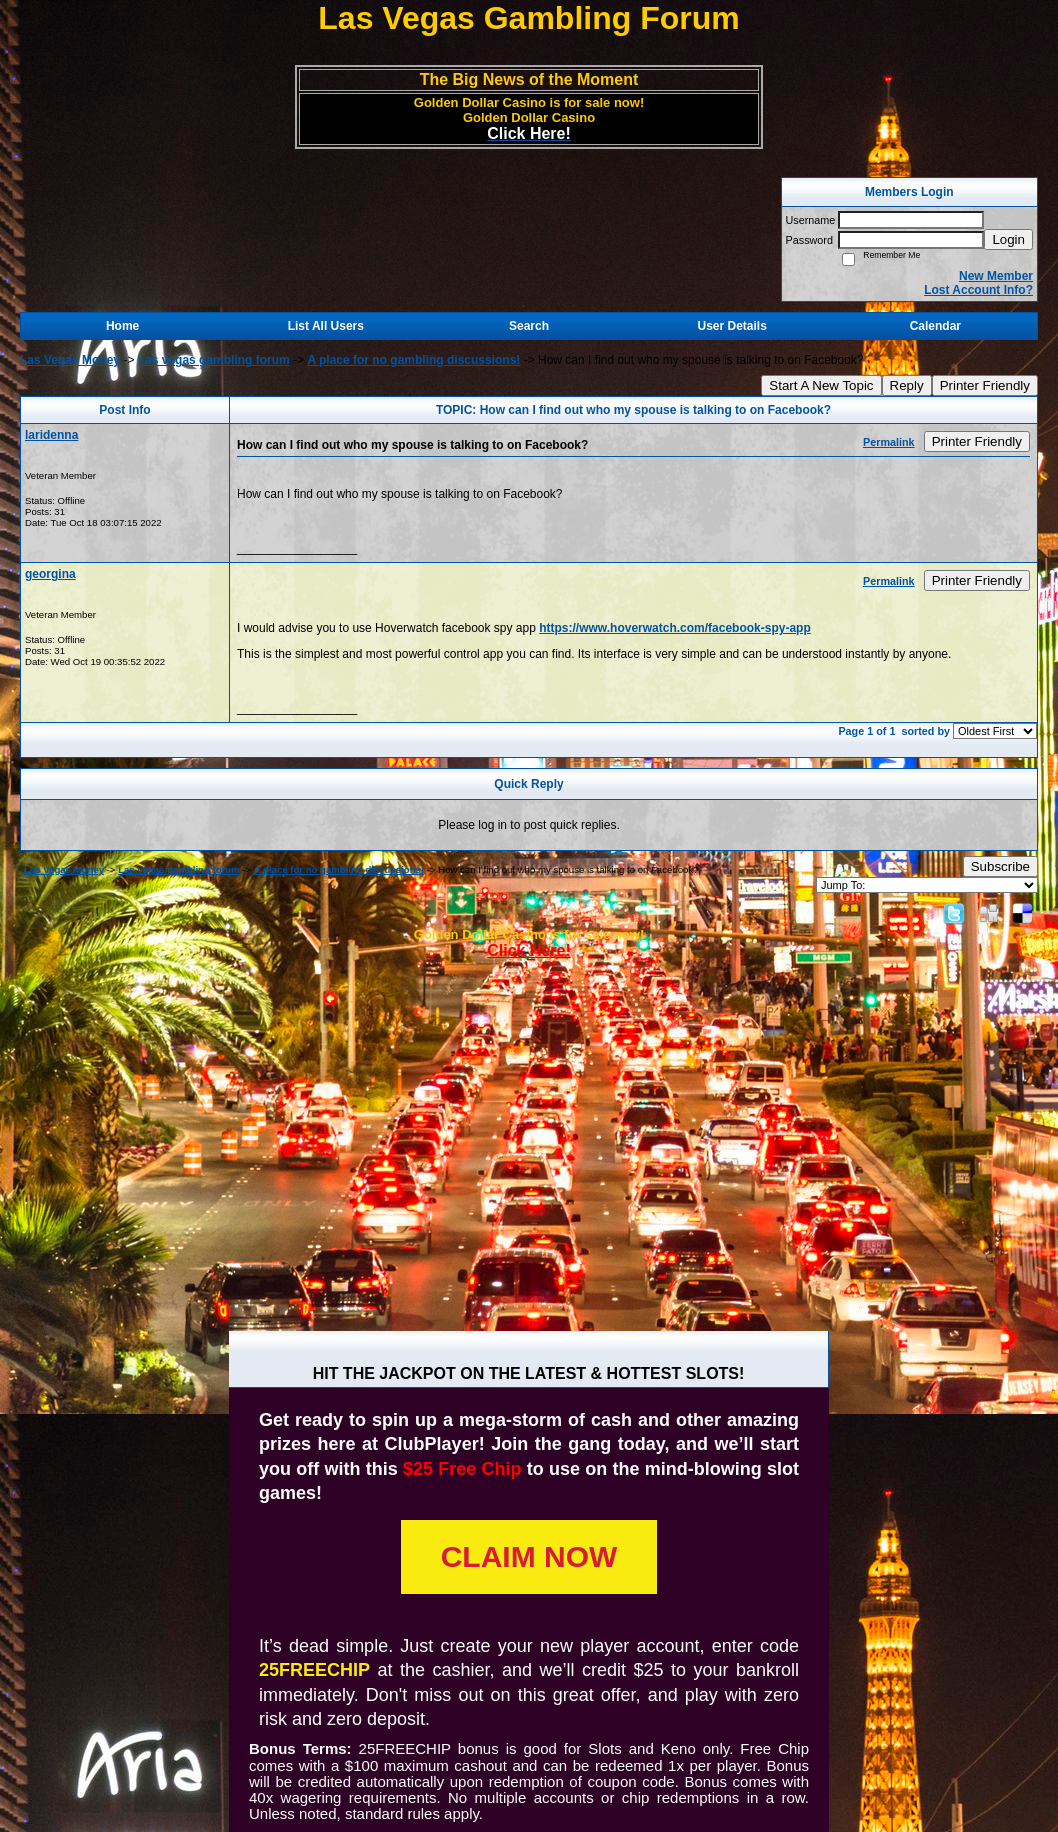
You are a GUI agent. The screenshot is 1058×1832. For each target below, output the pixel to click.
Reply (907, 385)
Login (1008, 239)
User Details (731, 326)
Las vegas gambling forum (214, 360)
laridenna (51, 435)
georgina (50, 574)
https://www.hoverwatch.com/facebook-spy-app (675, 628)
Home (122, 326)
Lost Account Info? (978, 290)
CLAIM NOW (529, 1556)
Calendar (935, 326)
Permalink (889, 442)
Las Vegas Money (70, 360)
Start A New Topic (821, 385)
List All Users (326, 326)
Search (529, 326)
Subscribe (1000, 866)
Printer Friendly (985, 385)
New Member (996, 276)
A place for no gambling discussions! (413, 360)
